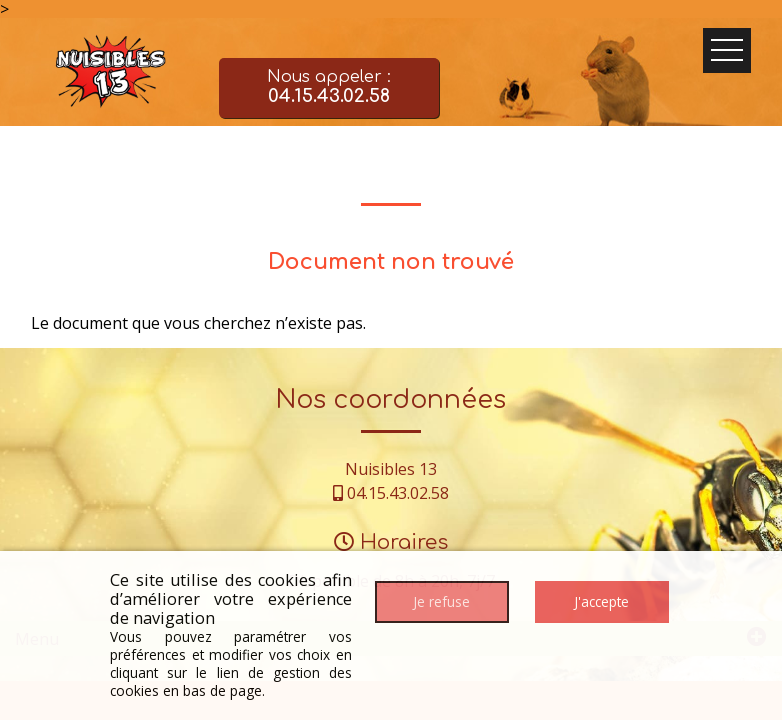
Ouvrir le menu (727, 50)
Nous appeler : (329, 88)
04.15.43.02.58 (398, 493)
